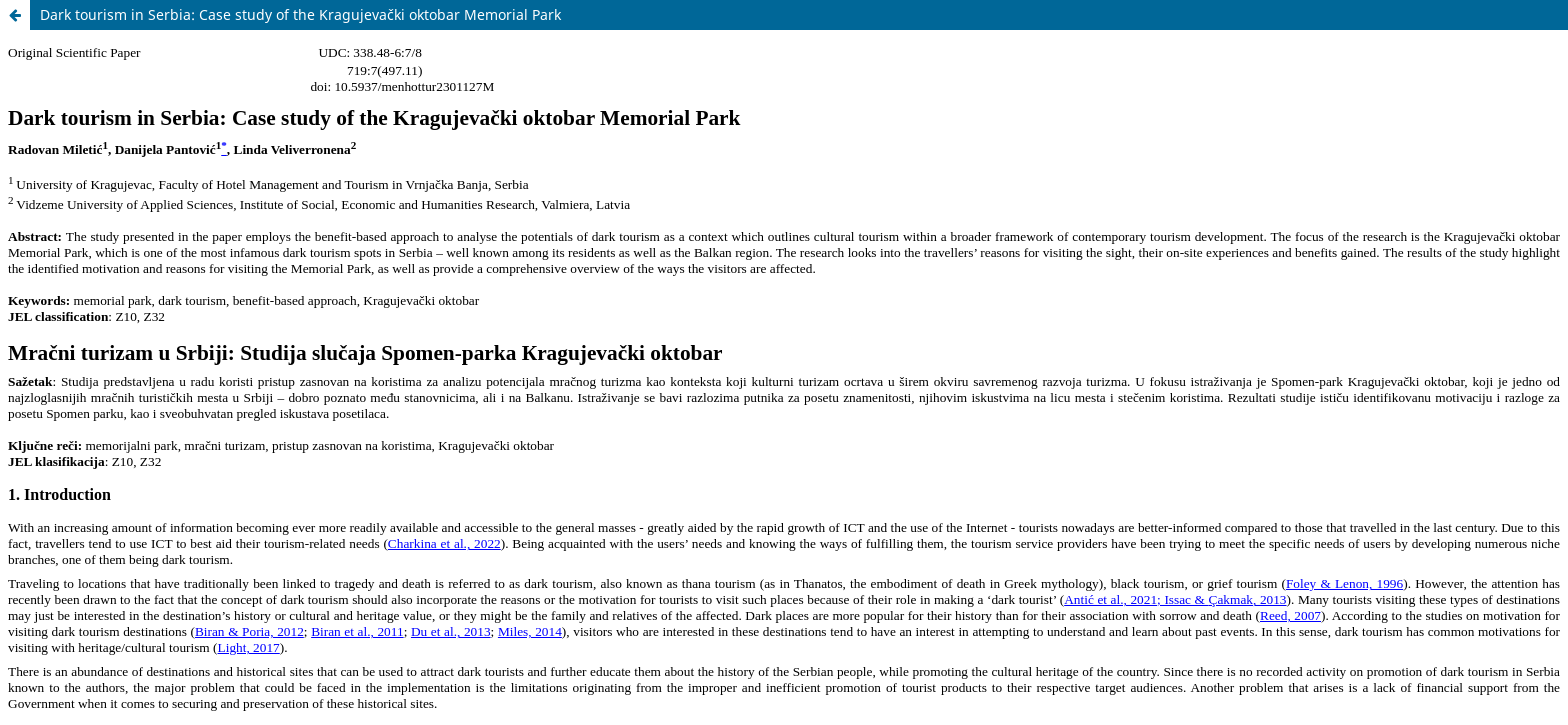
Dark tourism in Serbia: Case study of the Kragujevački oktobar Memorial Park (300, 14)
